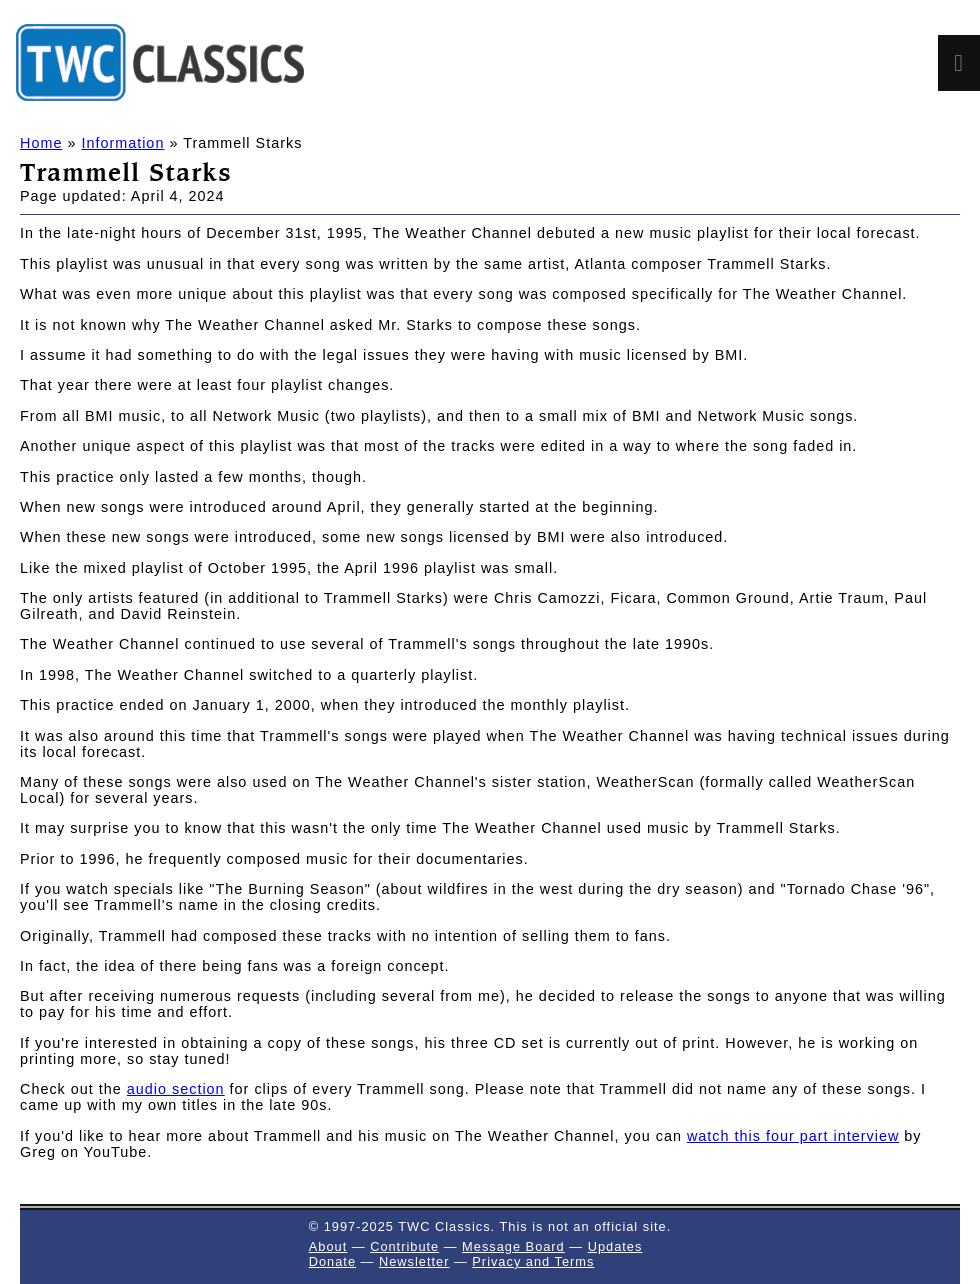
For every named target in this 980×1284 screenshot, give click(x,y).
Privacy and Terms (533, 1261)
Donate (332, 1261)
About (328, 1246)
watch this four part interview (793, 1136)
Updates (615, 1246)
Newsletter (414, 1261)
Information (122, 143)
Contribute (404, 1246)
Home (41, 143)
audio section (176, 1089)
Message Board (513, 1246)
